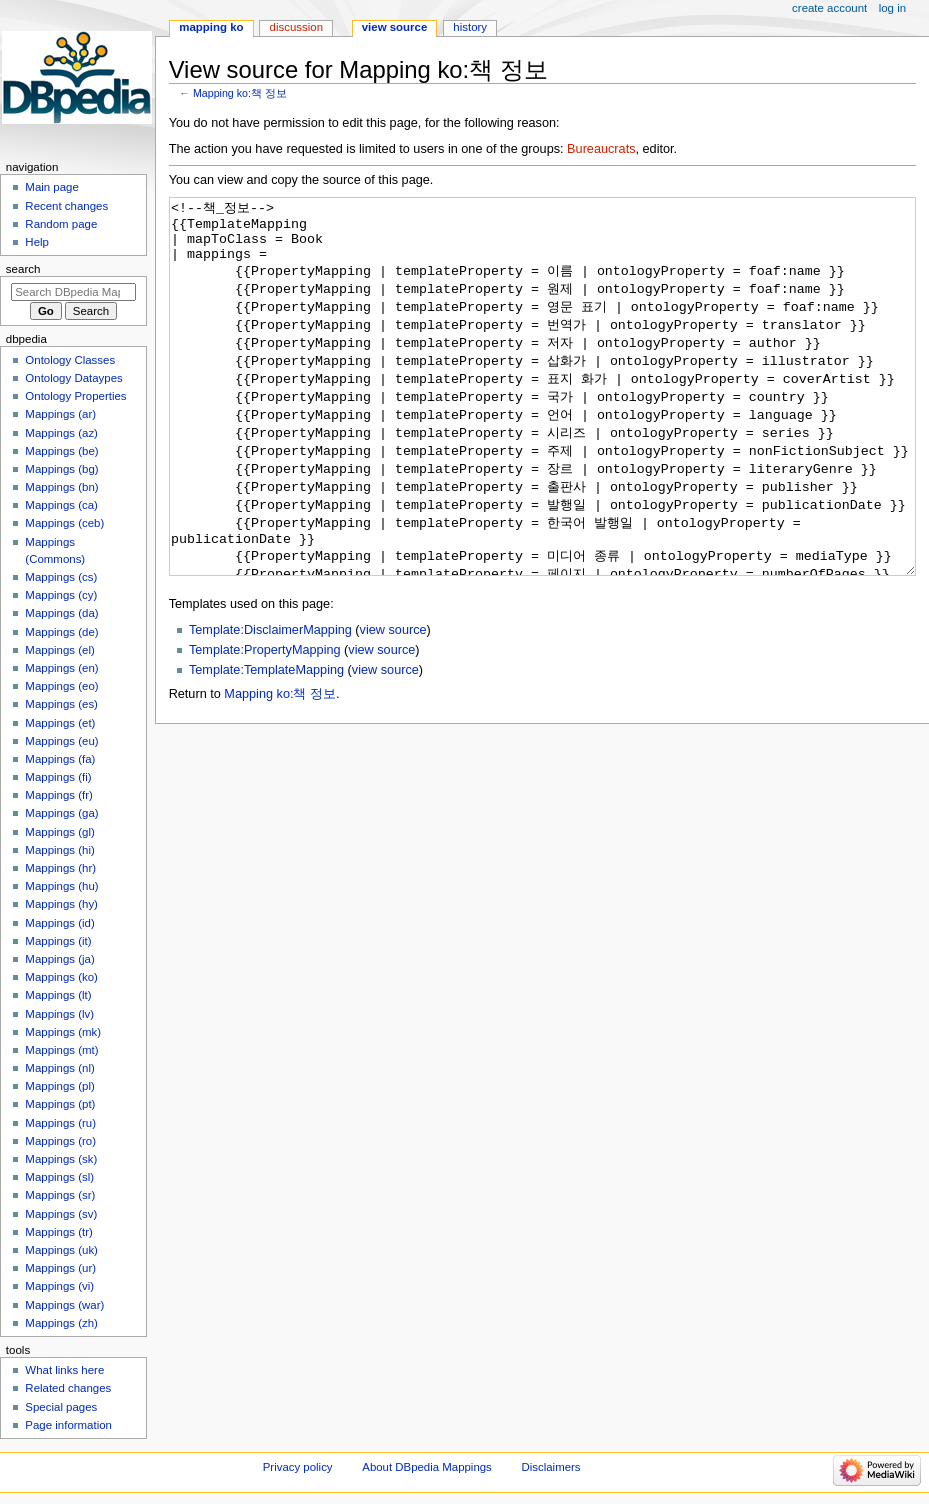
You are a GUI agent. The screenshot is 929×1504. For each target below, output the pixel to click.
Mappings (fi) (58, 777)
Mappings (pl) (59, 1086)
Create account (829, 8)
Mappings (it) (58, 941)
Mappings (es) (61, 704)
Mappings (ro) (60, 1141)
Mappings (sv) (61, 1214)
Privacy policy (298, 1467)
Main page (52, 187)
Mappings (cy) (61, 595)
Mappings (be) (61, 451)
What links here (64, 1370)
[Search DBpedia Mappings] (73, 292)
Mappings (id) (59, 923)
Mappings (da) (61, 613)
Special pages (61, 1407)
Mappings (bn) (61, 487)
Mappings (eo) (61, 686)
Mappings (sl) (59, 1177)
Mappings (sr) (60, 1195)
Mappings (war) (64, 1305)
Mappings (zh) (61, 1323)
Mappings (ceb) (64, 523)
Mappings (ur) (60, 1268)
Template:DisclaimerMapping (270, 705)
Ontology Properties (75, 396)
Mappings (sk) (61, 1159)
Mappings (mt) (61, 1050)
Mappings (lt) (58, 995)
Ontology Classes (70, 360)
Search (23, 269)
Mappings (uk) (61, 1250)
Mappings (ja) (59, 959)
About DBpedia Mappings (427, 1467)
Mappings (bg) (61, 469)
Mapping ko (211, 27)
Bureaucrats (601, 149)
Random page (61, 224)
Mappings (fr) (58, 795)
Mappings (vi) (59, 1286)
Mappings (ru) (60, 1123)
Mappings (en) (61, 668)
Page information (68, 1425)
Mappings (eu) (61, 741)
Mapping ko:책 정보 (240, 93)
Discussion (296, 27)
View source (395, 27)
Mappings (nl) (59, 1068)
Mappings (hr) (60, 868)
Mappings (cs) (61, 577)
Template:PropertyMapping (265, 725)
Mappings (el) (59, 650)
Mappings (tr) (58, 1232)
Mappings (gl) (59, 832)
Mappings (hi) (59, 850)
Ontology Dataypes (73, 378)
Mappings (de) (61, 632)
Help (37, 242)
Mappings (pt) (60, 1104)
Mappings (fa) (60, 759)
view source (393, 705)
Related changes (68, 1388)
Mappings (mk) (63, 1032)
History (470, 27)
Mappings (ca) (61, 505)
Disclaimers (551, 1467)
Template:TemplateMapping (266, 745)
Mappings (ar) (60, 414)
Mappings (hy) (61, 904)
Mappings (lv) (59, 1014)
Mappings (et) (60, 723)
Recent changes (66, 206)
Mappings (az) (61, 433)
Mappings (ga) (61, 813)
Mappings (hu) (61, 886)
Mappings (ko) (61, 977)
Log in (892, 8)
